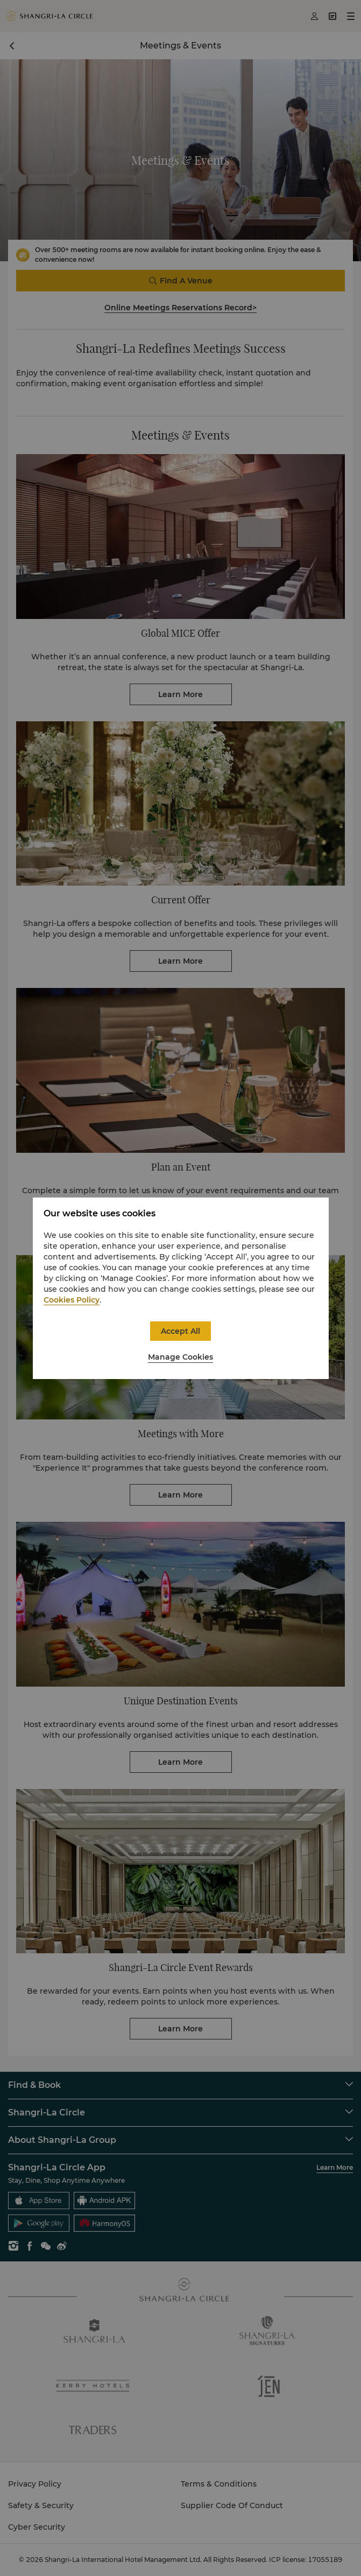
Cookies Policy (72, 1300)
